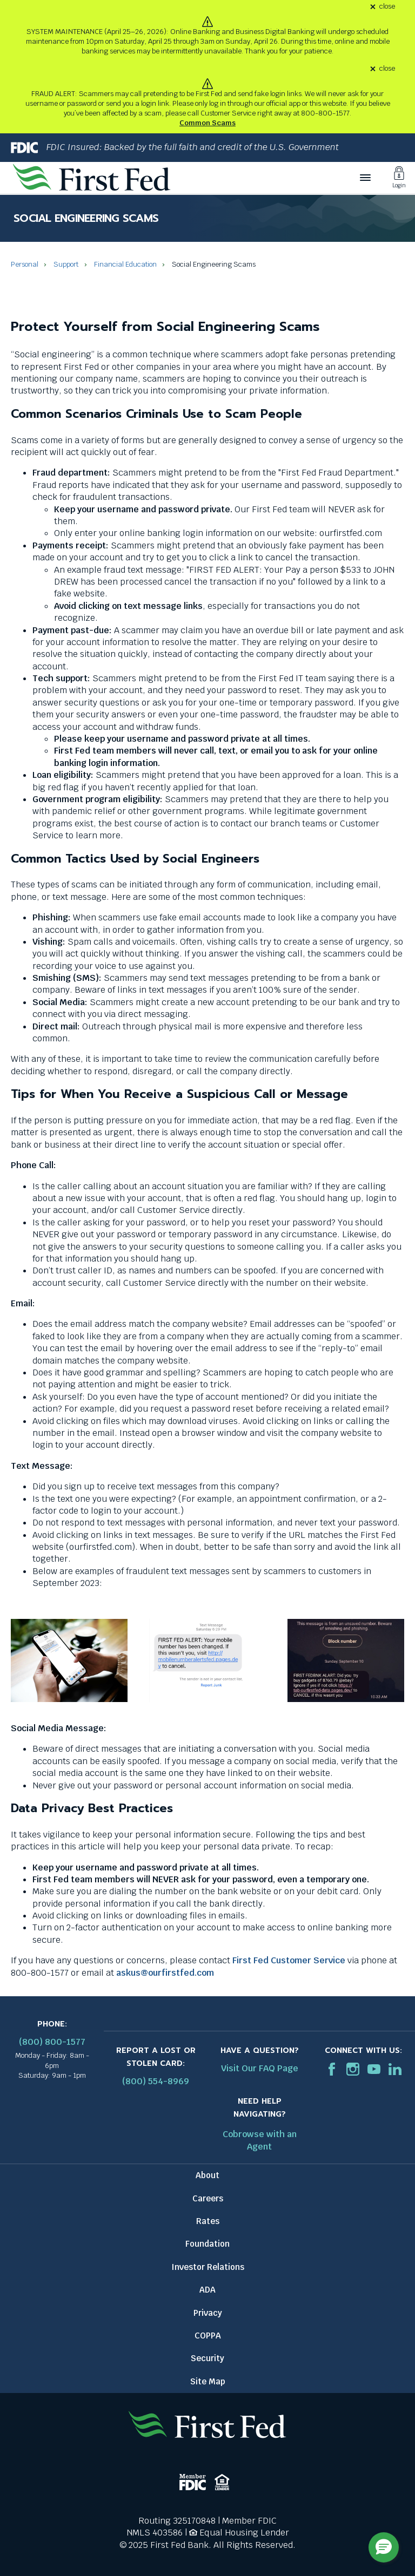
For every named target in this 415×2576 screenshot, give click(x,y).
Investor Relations (207, 2267)
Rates (207, 2221)
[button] (384, 2547)
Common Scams (207, 122)
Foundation (207, 2244)
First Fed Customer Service (288, 1960)
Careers (207, 2198)
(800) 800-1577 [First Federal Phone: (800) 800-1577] (52, 2042)
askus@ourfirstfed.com (165, 1972)
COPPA (208, 2335)
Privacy (207, 2313)
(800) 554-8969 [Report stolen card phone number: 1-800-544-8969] (155, 2081)
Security (207, 2358)
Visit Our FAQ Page (259, 2068)
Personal (24, 264)
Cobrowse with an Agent (260, 2140)
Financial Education (125, 264)
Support (65, 264)
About (207, 2175)
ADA (207, 2289)
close (387, 7)
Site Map (207, 2381)
